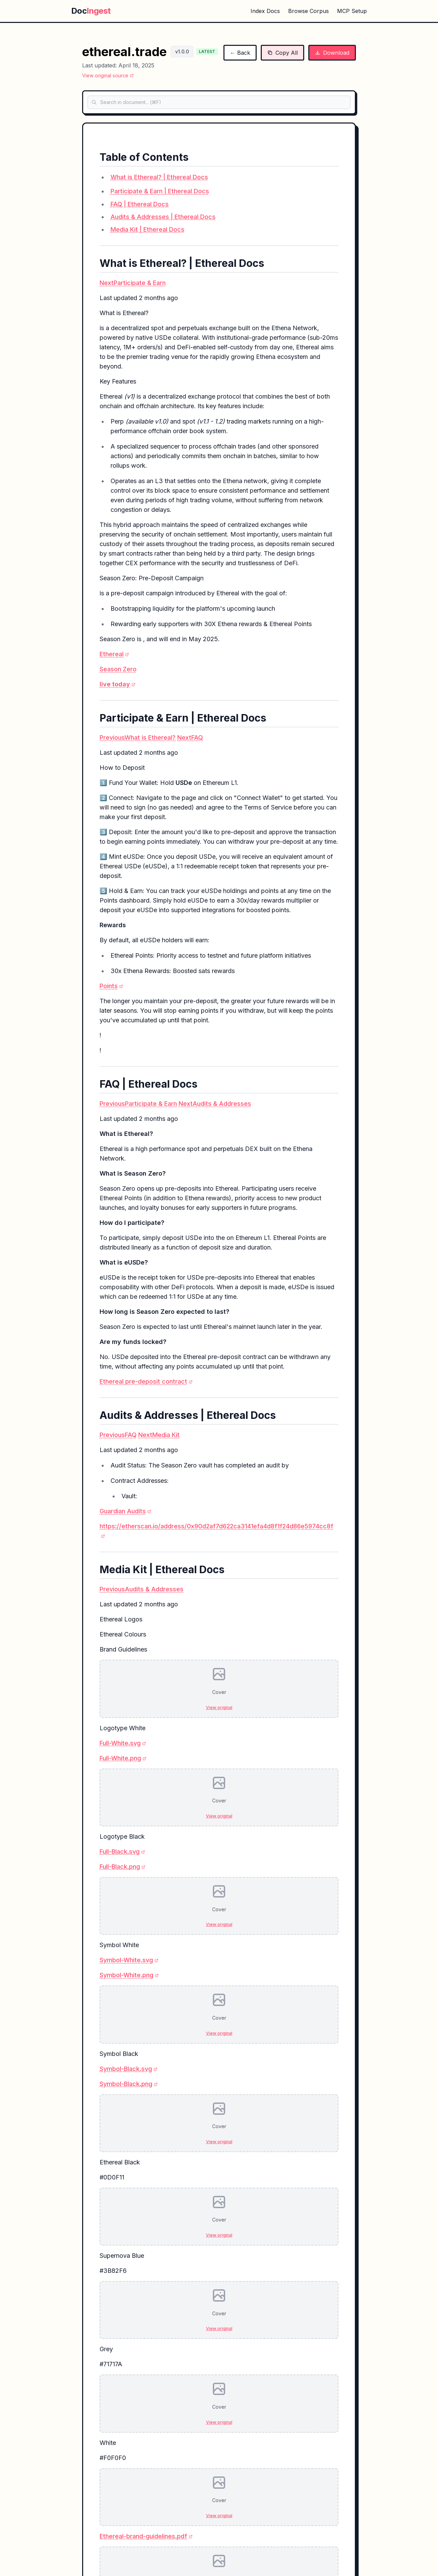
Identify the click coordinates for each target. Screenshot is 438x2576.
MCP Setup (352, 11)
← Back (240, 52)
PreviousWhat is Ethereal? (138, 737)
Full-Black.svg (122, 1851)
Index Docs (265, 11)
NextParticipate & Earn (133, 282)
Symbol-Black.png (129, 2083)
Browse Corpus (308, 11)
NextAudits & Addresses (215, 1103)
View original (219, 1707)
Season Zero (118, 669)
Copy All (282, 52)
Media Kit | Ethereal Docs (147, 229)
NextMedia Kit (159, 1434)
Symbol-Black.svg (128, 2068)
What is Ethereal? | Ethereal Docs (159, 177)
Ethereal (114, 654)
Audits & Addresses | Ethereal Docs (163, 216)
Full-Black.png (122, 1866)
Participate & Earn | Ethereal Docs (160, 191)
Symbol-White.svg (129, 1960)
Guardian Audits (125, 1511)
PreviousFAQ (118, 1434)
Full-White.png (123, 1758)
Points (111, 985)
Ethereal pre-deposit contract (146, 1381)
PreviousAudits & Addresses (141, 1589)
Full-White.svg (123, 1743)
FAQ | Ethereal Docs (140, 204)
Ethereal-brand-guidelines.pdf (146, 2536)
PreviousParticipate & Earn (138, 1103)
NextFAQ (190, 737)
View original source (108, 75)
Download (332, 52)
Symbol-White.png (129, 1975)
